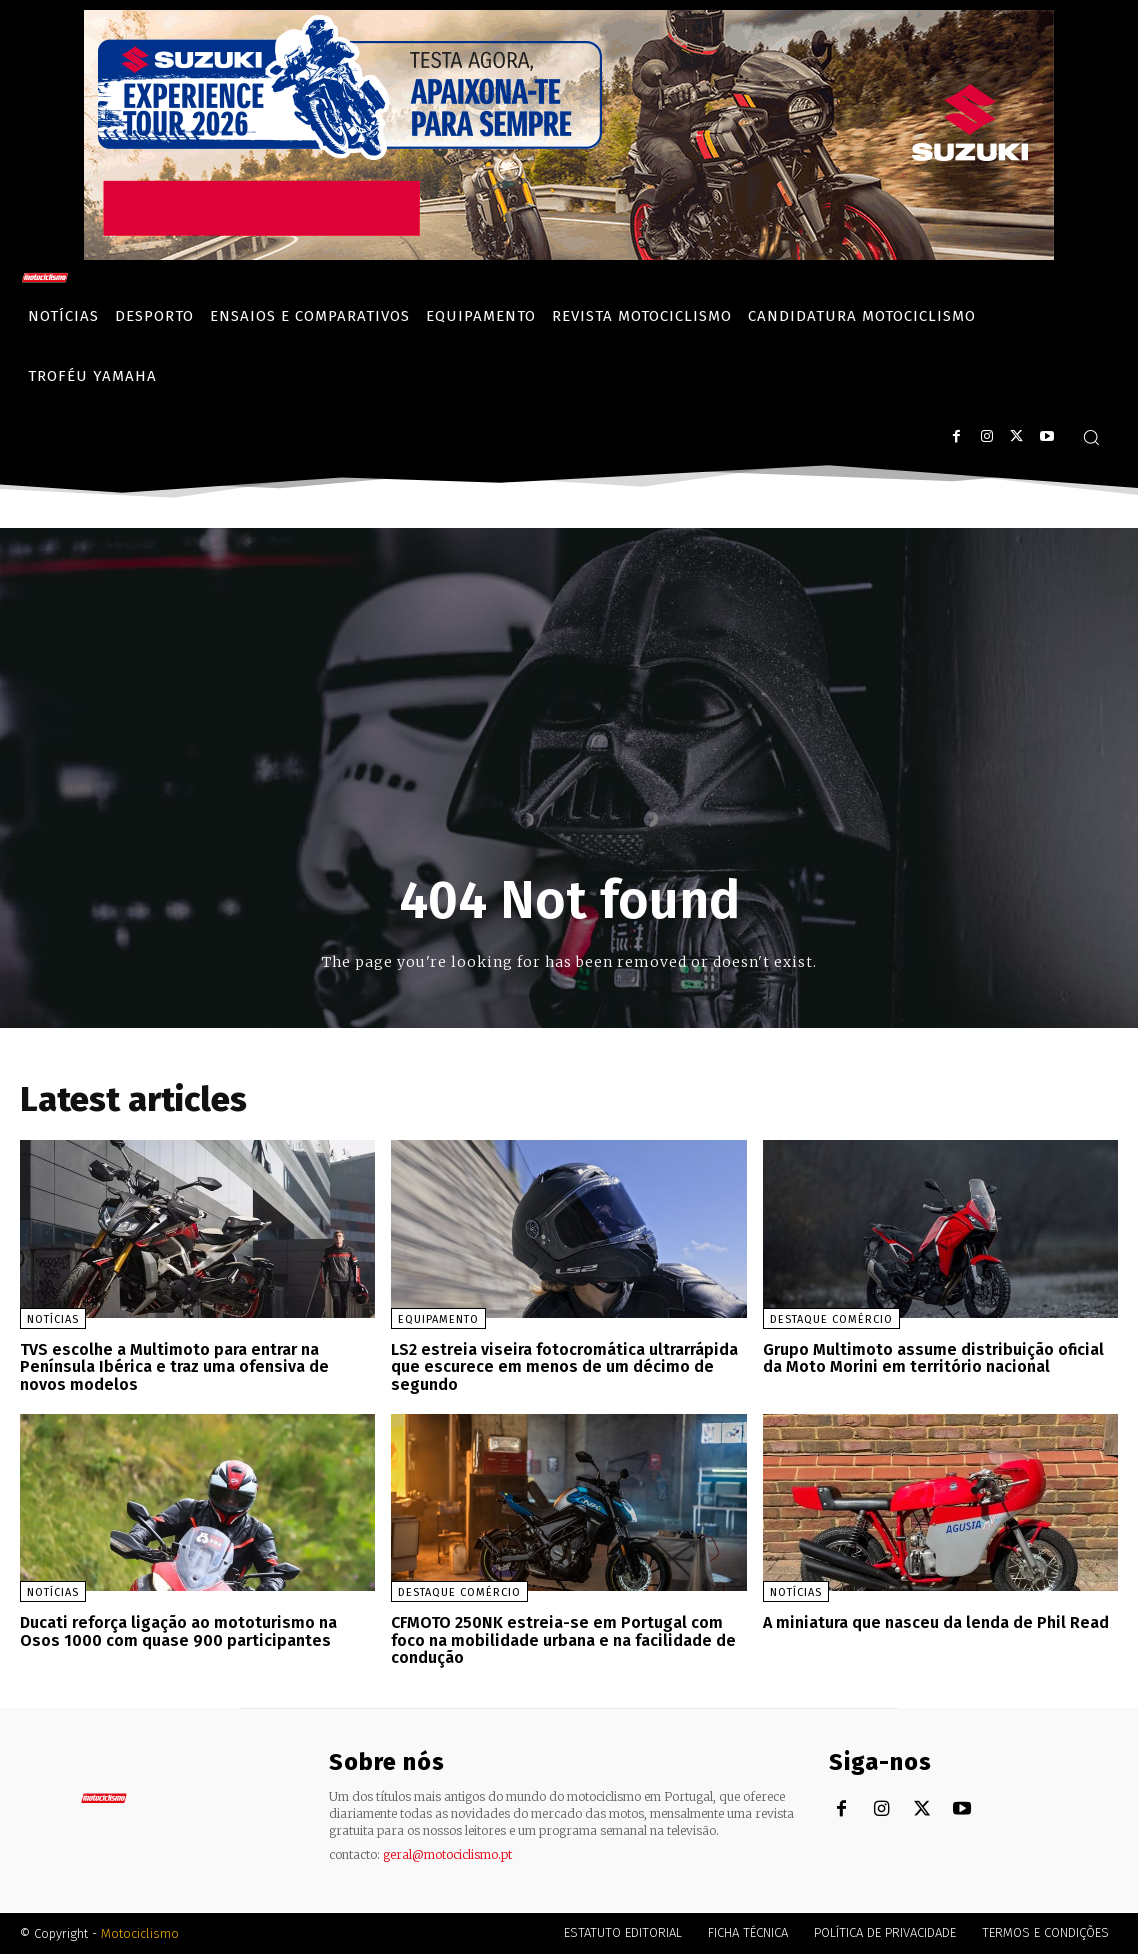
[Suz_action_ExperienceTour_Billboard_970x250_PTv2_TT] (569, 254)
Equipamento (438, 1319)
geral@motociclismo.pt (447, 1854)
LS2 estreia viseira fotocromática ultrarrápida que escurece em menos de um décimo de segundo (564, 1367)
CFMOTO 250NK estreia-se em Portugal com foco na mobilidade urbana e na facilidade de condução (563, 1640)
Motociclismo (140, 1933)
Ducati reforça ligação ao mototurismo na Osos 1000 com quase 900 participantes (178, 1631)
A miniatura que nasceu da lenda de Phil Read (936, 1622)
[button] (1091, 437)
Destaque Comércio (831, 1319)
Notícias (53, 1319)
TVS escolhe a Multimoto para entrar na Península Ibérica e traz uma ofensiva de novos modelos (174, 1367)
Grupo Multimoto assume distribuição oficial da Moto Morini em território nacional (933, 1358)
